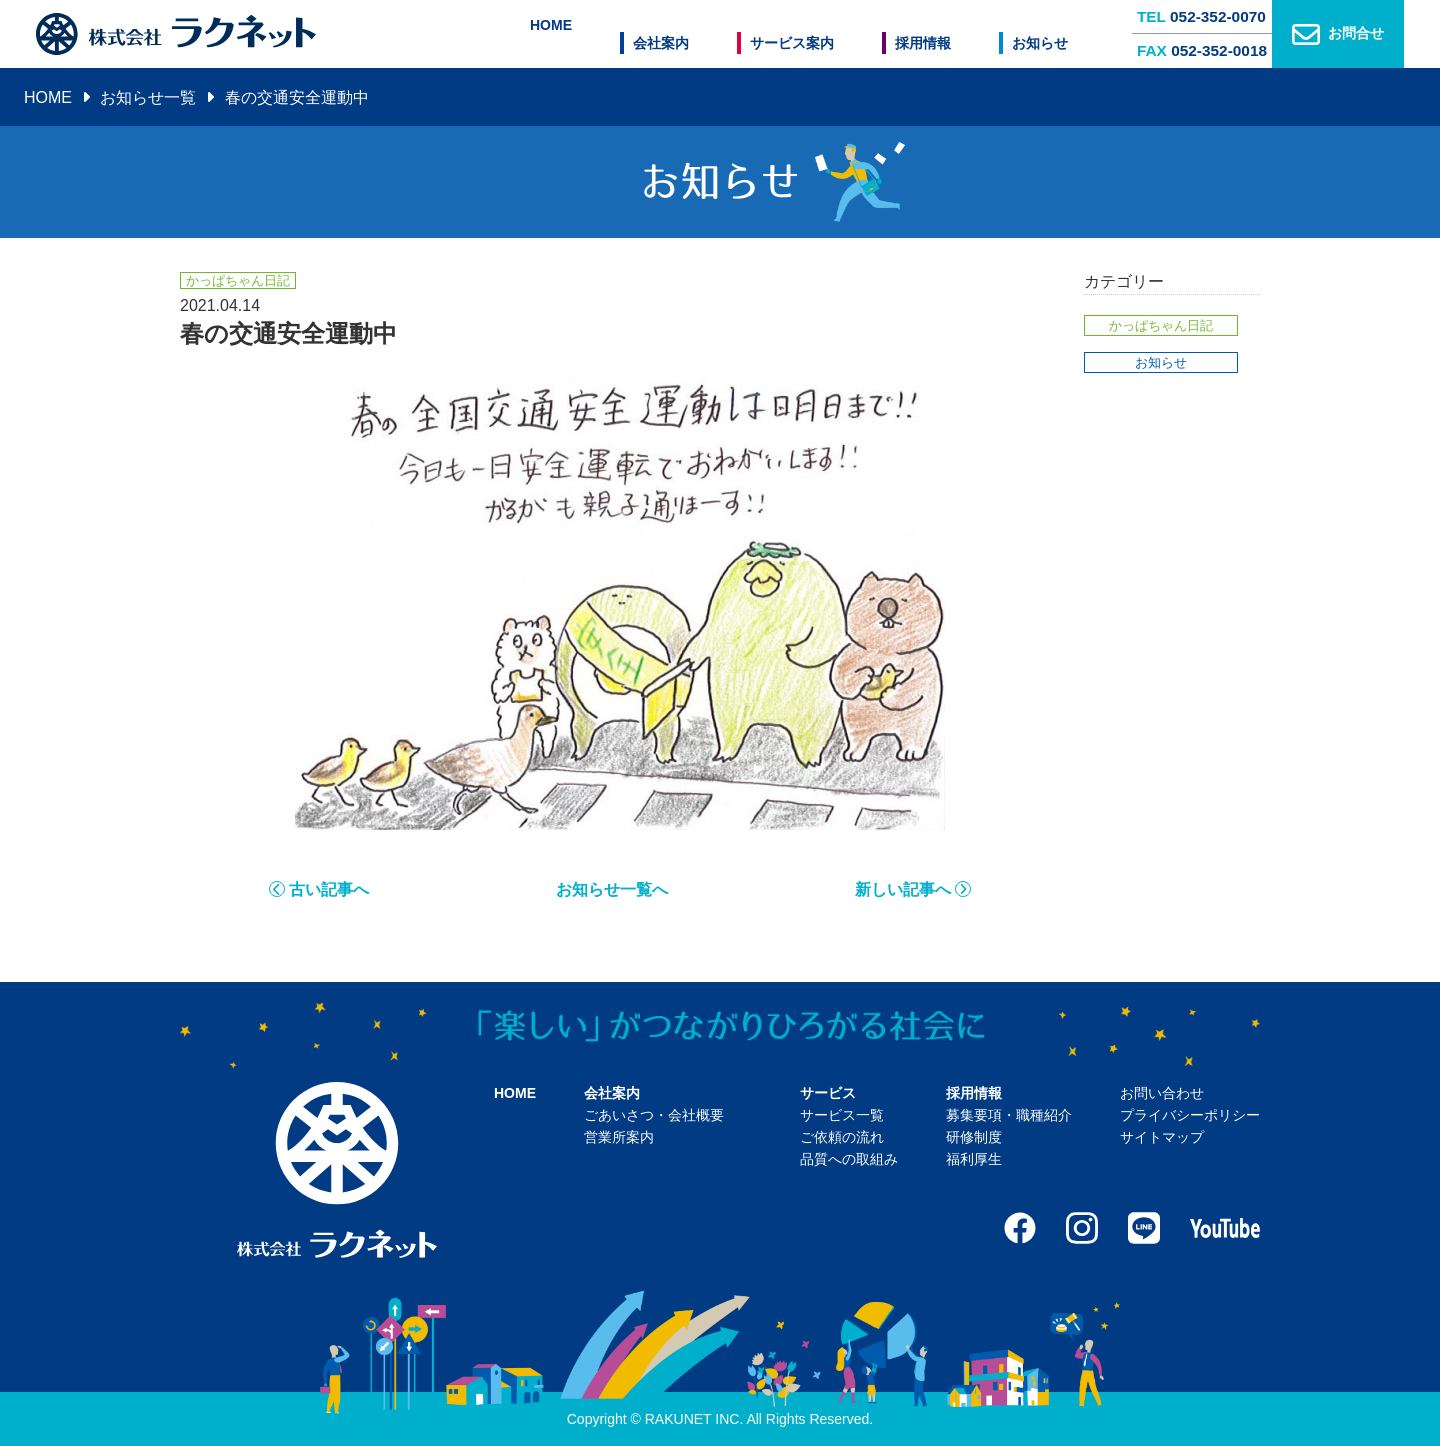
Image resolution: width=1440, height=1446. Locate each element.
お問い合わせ (1162, 1093)
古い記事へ (329, 889)
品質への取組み (849, 1159)
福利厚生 (974, 1159)
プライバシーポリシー (1190, 1115)
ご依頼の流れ (842, 1137)
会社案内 (700, 34)
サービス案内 (818, 34)
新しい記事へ (903, 889)
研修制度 (974, 1137)
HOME (603, 34)
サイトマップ (1162, 1137)
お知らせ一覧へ (612, 889)
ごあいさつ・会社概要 (654, 1115)
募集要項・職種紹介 (1009, 1115)
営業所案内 (619, 1137)
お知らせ (1040, 34)
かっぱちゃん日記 (1161, 325)
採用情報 (936, 34)
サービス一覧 (842, 1115)
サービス (828, 1093)
